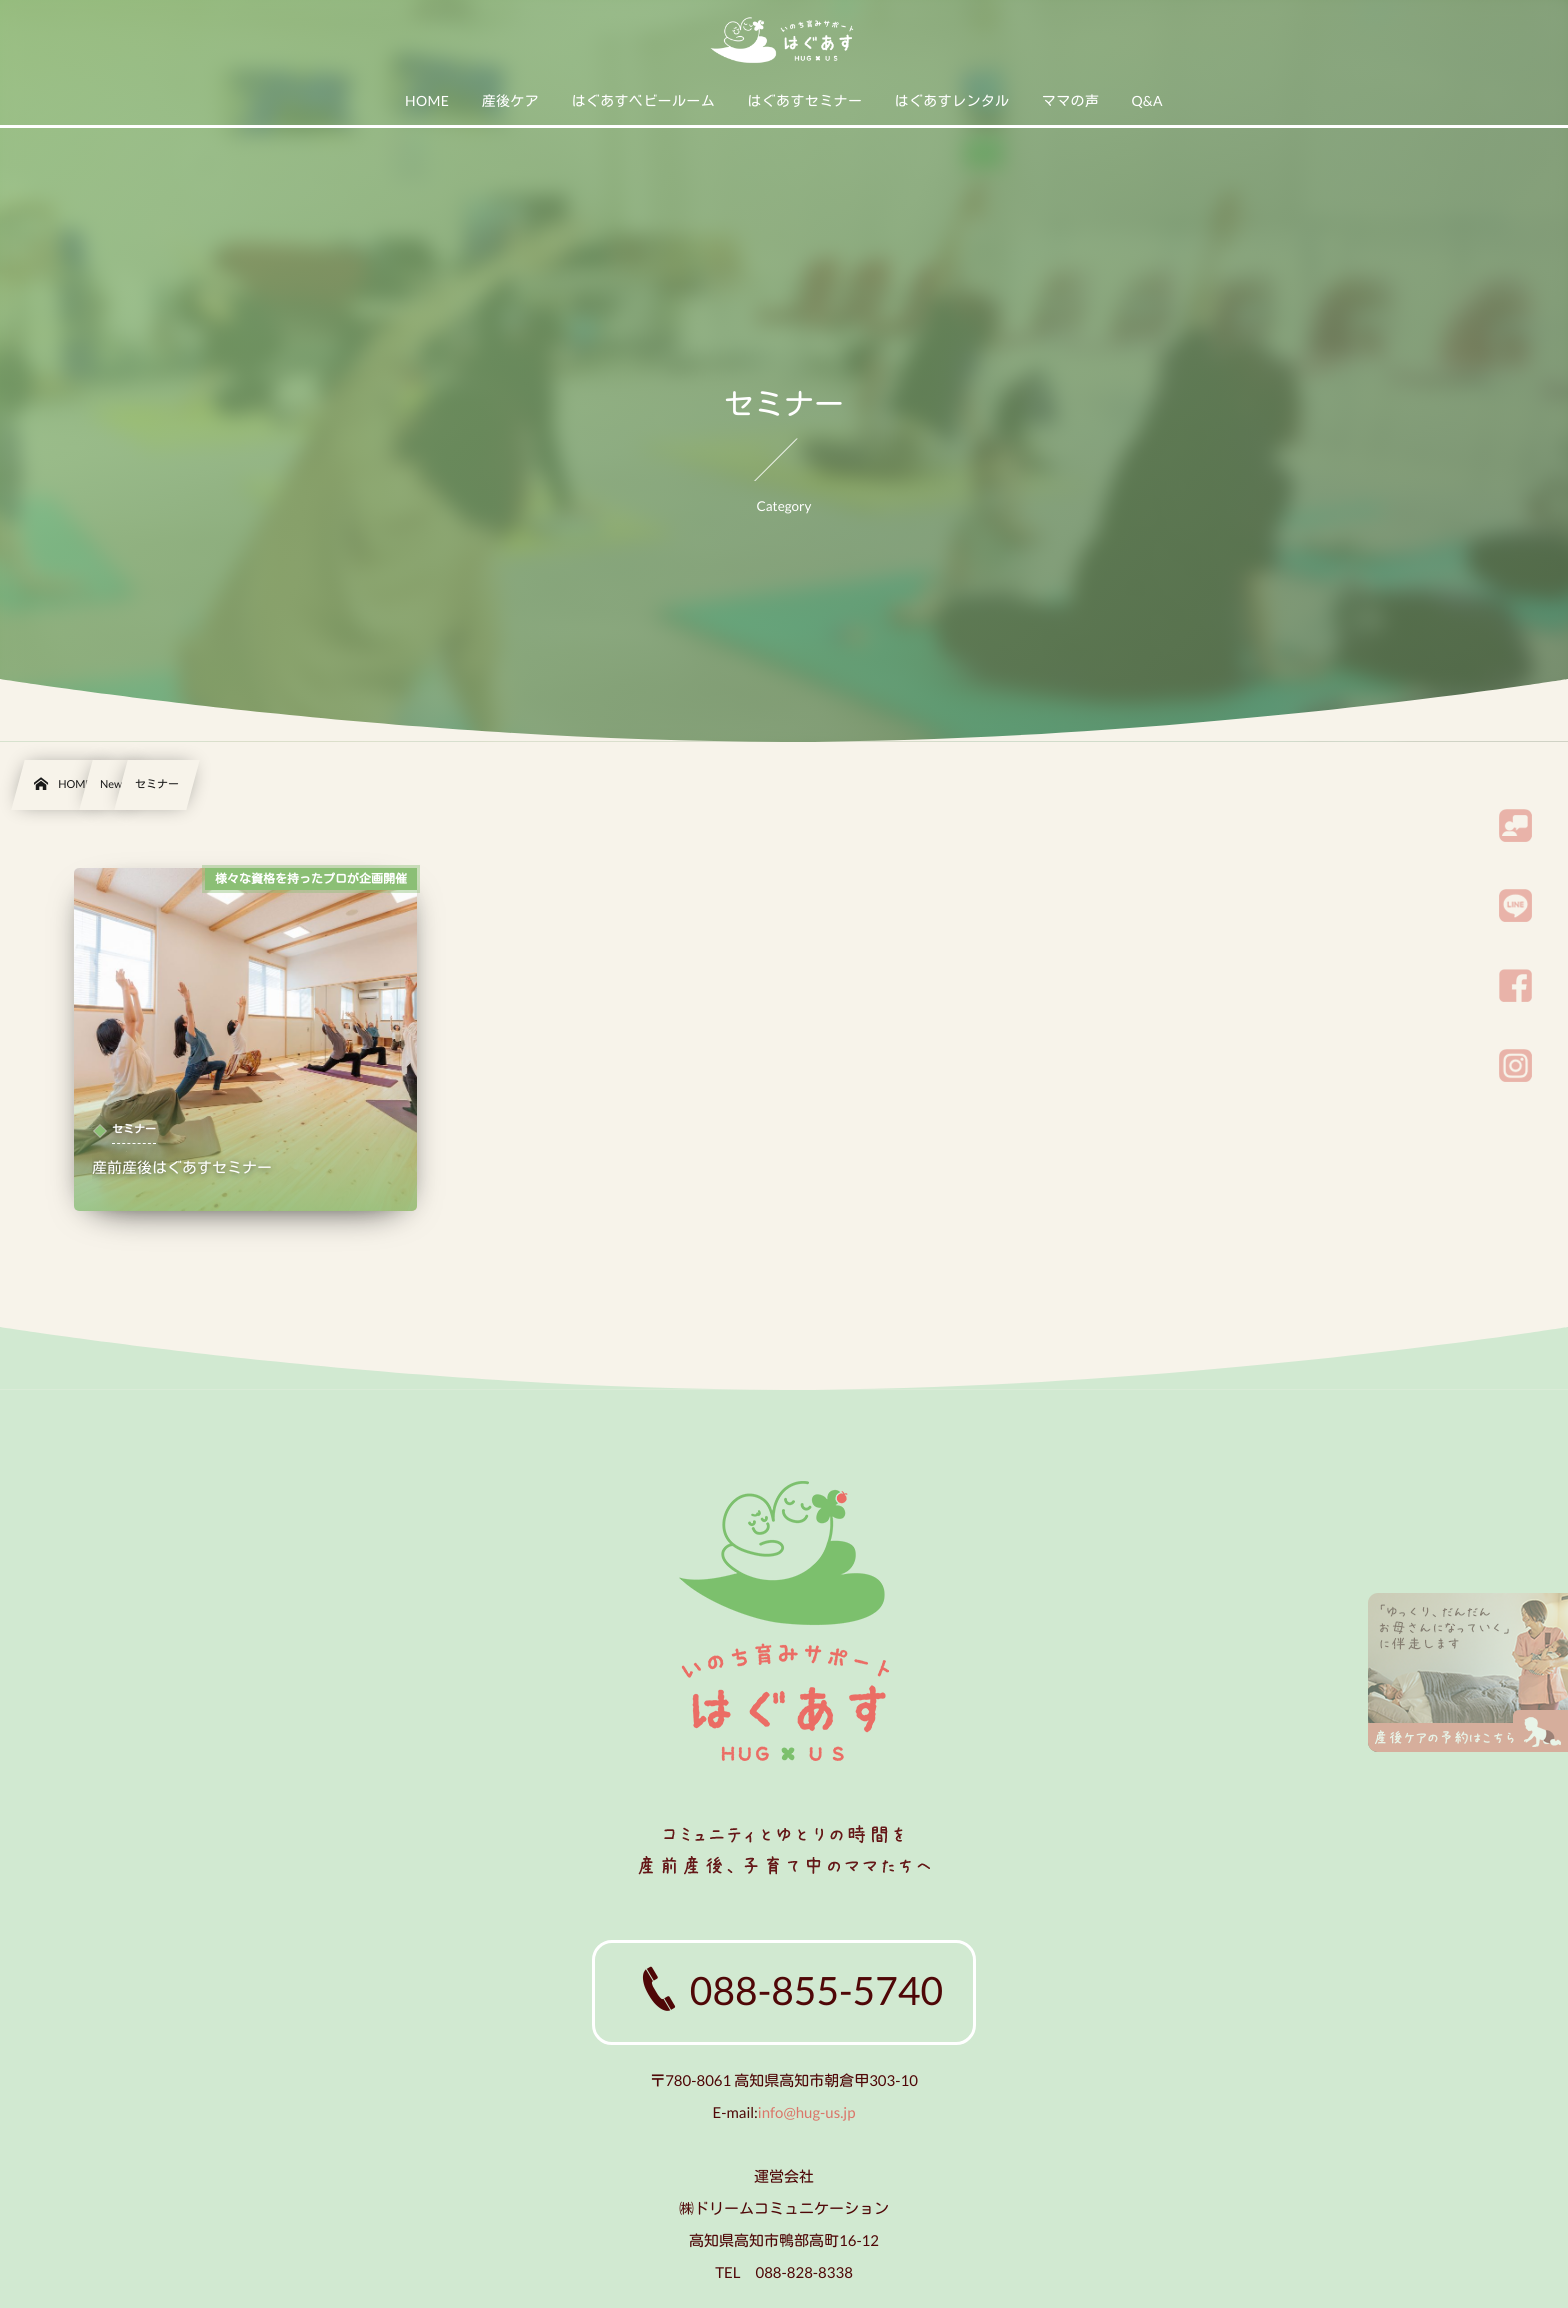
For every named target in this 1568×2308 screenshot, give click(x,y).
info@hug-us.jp (807, 2113)
